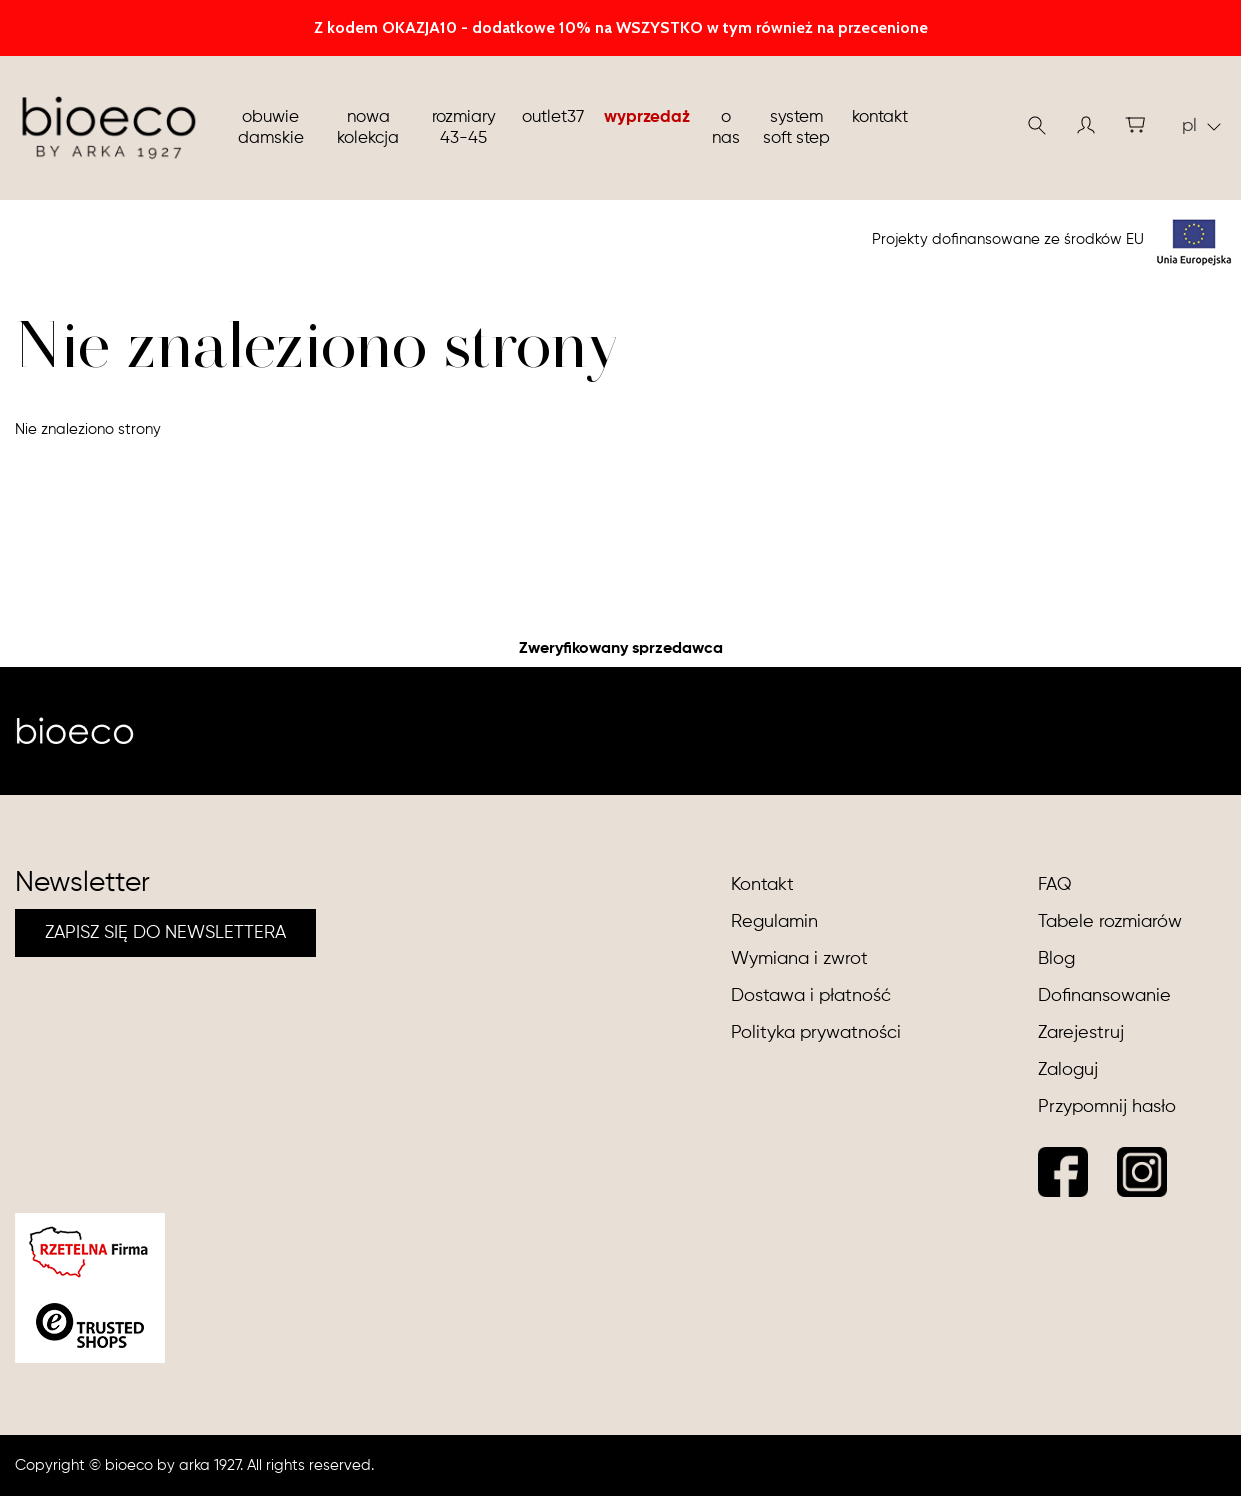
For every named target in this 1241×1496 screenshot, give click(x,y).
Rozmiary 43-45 (464, 128)
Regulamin (774, 922)
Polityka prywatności (816, 1033)
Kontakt (880, 117)
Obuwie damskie (271, 128)
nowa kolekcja (368, 128)
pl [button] (1201, 126)
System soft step (796, 128)
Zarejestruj (1081, 1033)
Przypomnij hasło (1107, 1107)
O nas (726, 128)
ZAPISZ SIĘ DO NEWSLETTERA (165, 933)
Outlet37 (553, 117)
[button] (1086, 125)
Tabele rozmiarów (1110, 922)
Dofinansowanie (1104, 996)
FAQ (1055, 885)
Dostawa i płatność (811, 996)
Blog (1056, 959)
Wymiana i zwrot (799, 959)
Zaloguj (1068, 1070)
